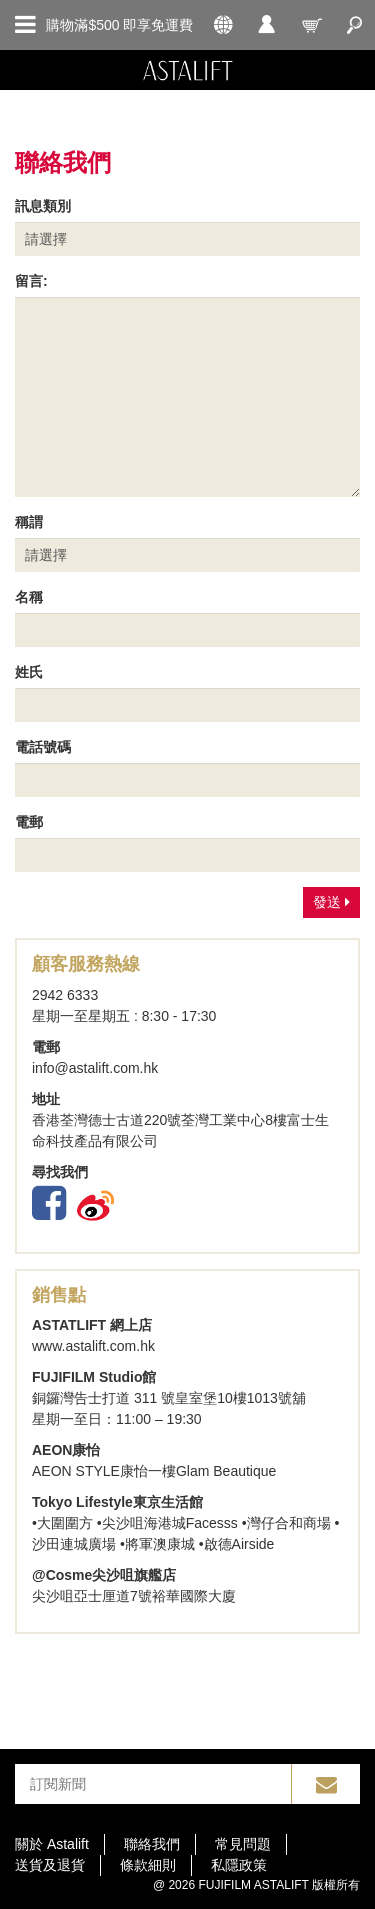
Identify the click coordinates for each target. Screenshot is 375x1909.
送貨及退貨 (50, 1865)
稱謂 (29, 522)
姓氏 (29, 672)
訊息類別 (43, 206)
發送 (331, 902)
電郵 (29, 822)
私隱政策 (239, 1865)
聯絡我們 (152, 1844)
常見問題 (243, 1844)
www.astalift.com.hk (93, 1346)
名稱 (29, 597)
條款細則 (148, 1865)
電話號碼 (43, 747)
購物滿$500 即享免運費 (119, 25)
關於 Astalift (52, 1844)
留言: (31, 281)
